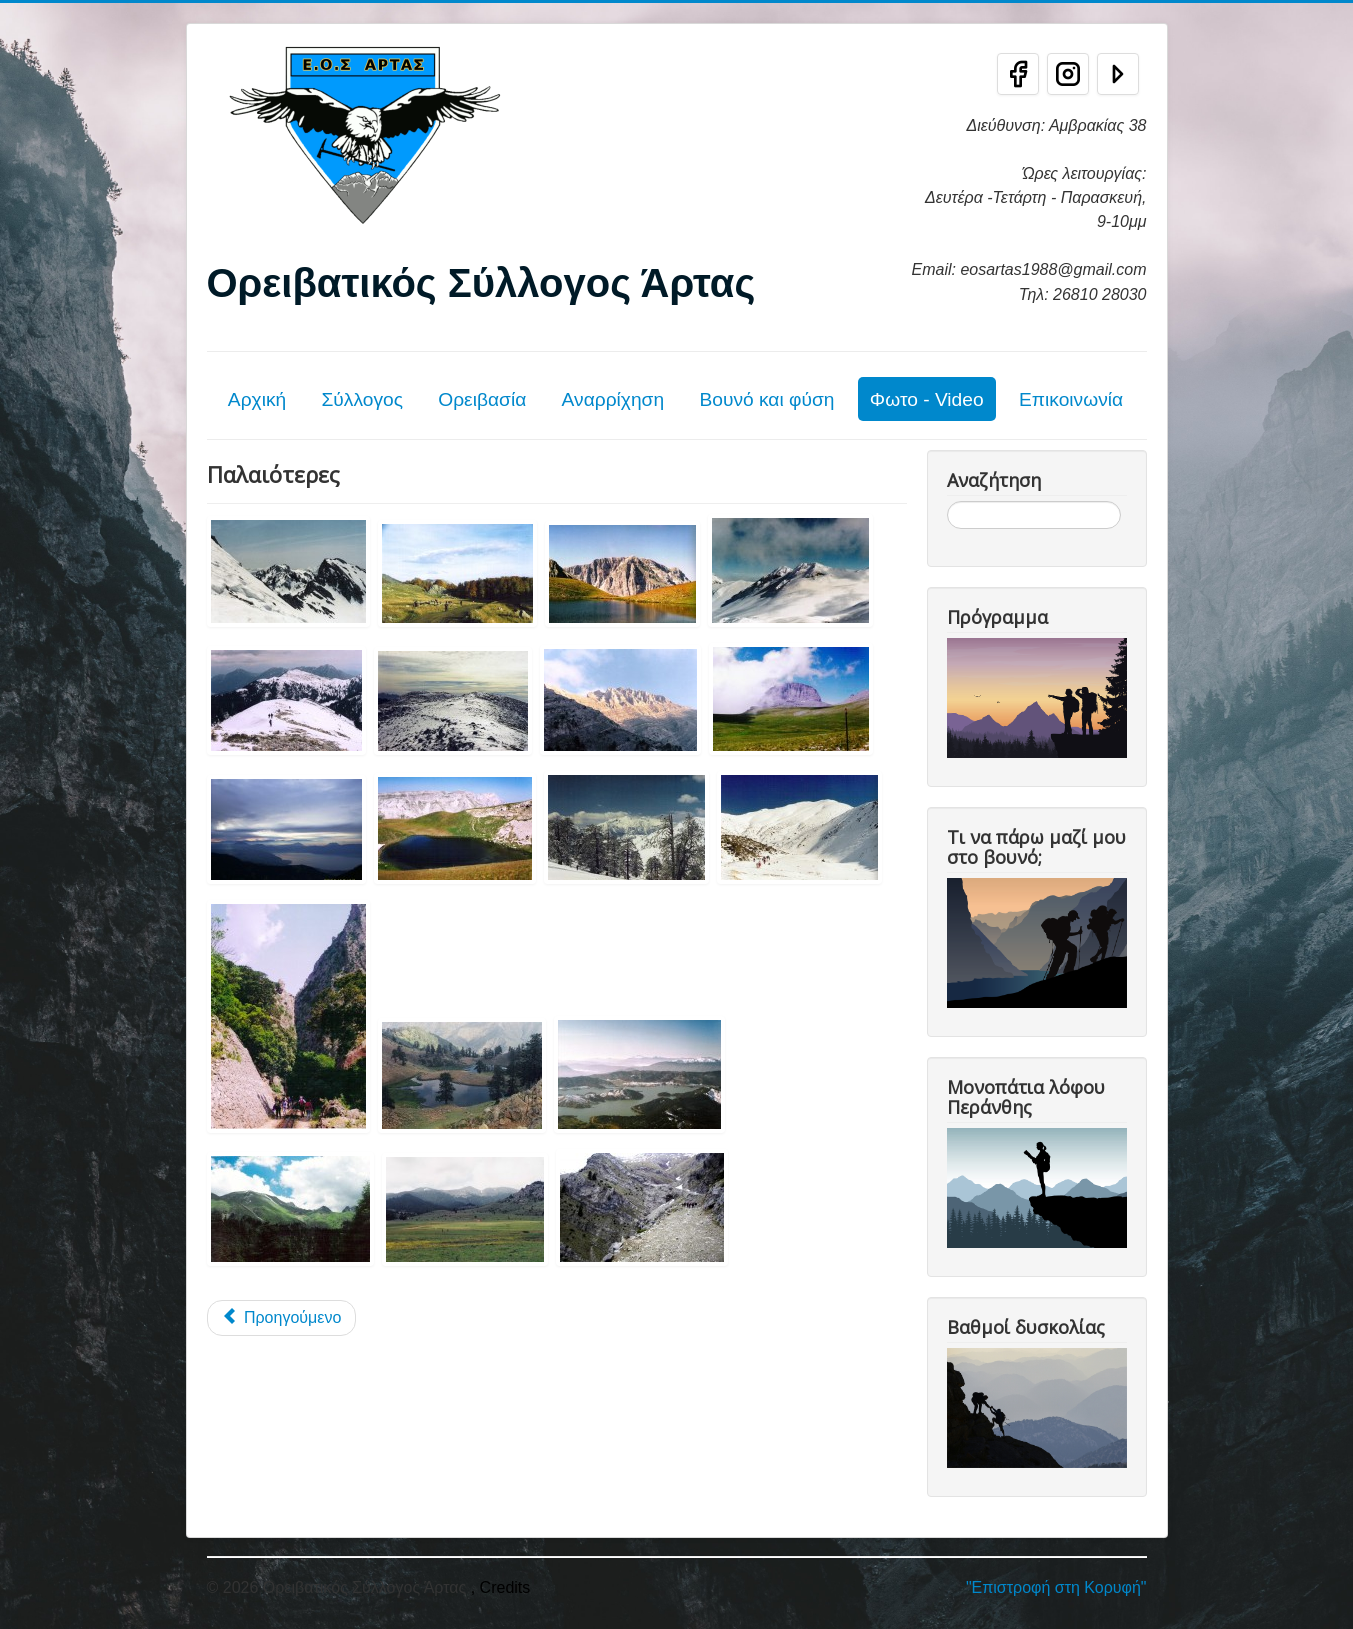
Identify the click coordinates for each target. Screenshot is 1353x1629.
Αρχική (257, 399)
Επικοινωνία (1071, 399)
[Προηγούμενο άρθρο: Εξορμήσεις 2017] (282, 1318)
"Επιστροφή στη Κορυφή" (1056, 1587)
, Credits (501, 1587)
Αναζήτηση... (947, 501)
